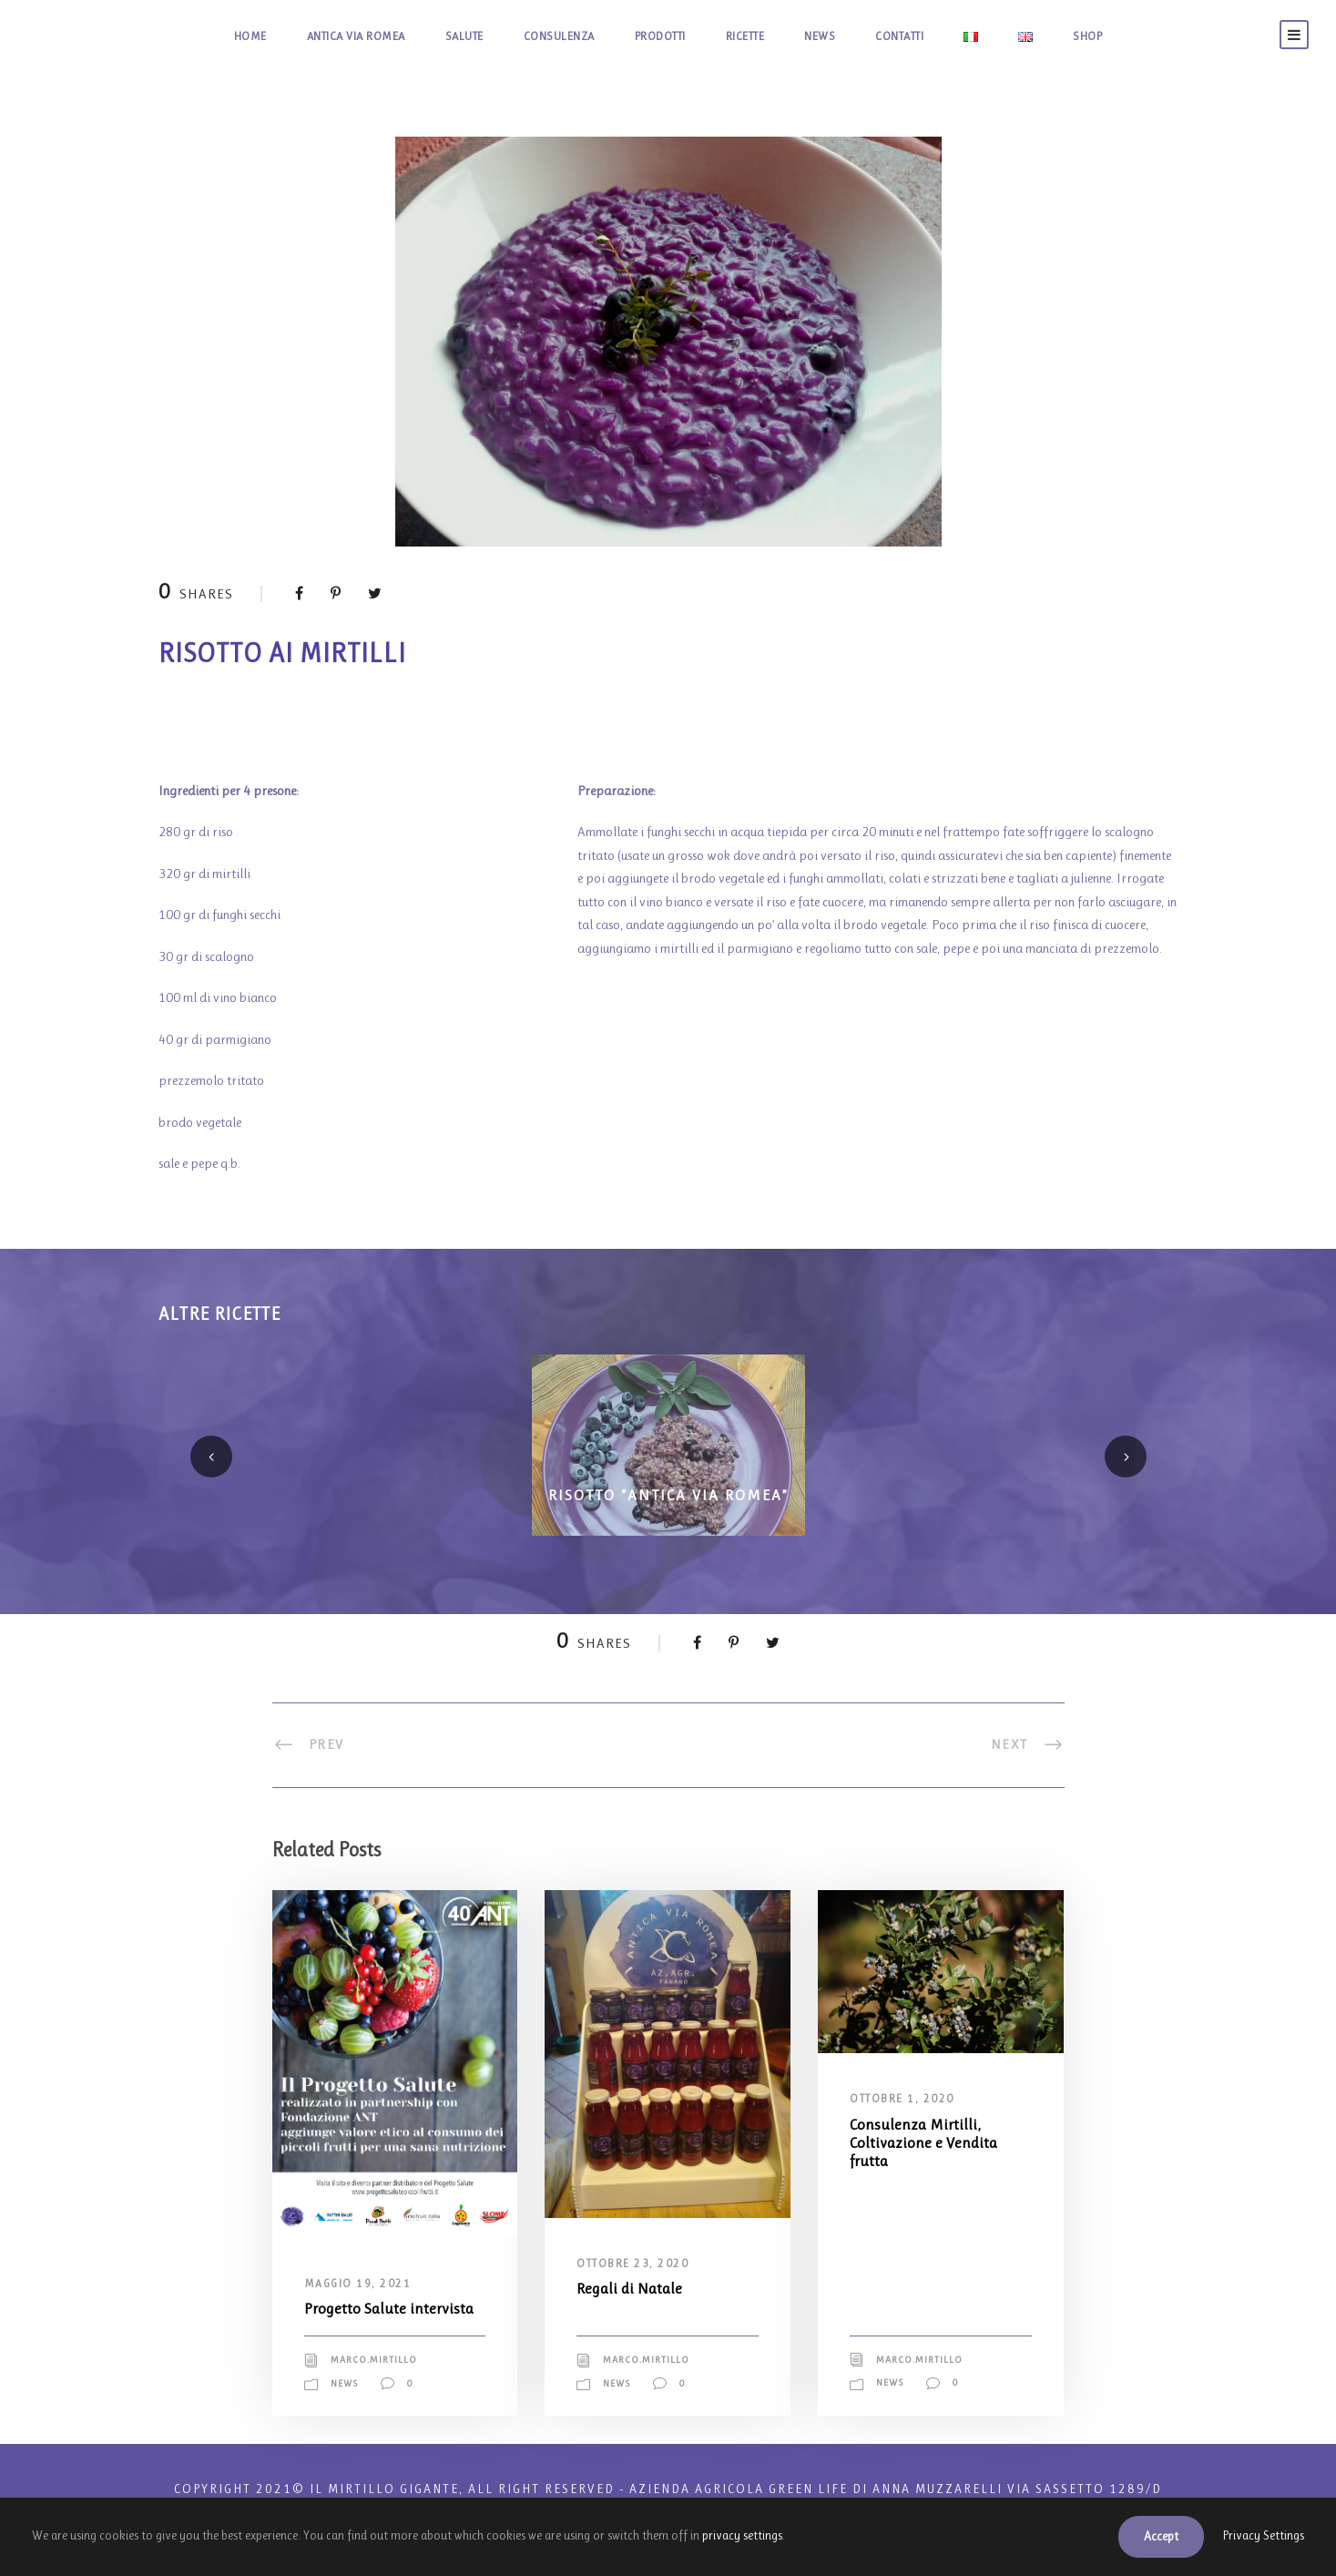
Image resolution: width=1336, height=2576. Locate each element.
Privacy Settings (1258, 2536)
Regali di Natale (634, 2287)
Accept (1148, 2536)
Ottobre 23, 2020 (637, 2263)
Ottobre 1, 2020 (906, 2098)
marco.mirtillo (381, 2379)
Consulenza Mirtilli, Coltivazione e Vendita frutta (932, 2142)
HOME (197, 36)
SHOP (1140, 36)
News (347, 2402)
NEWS (852, 36)
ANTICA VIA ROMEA (316, 36)
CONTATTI (942, 36)
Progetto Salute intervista (361, 2317)
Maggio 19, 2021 (360, 2283)
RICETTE (766, 36)
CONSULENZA (551, 36)
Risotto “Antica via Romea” (668, 1493)
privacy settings (822, 2535)
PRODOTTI (667, 36)
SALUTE (443, 36)
